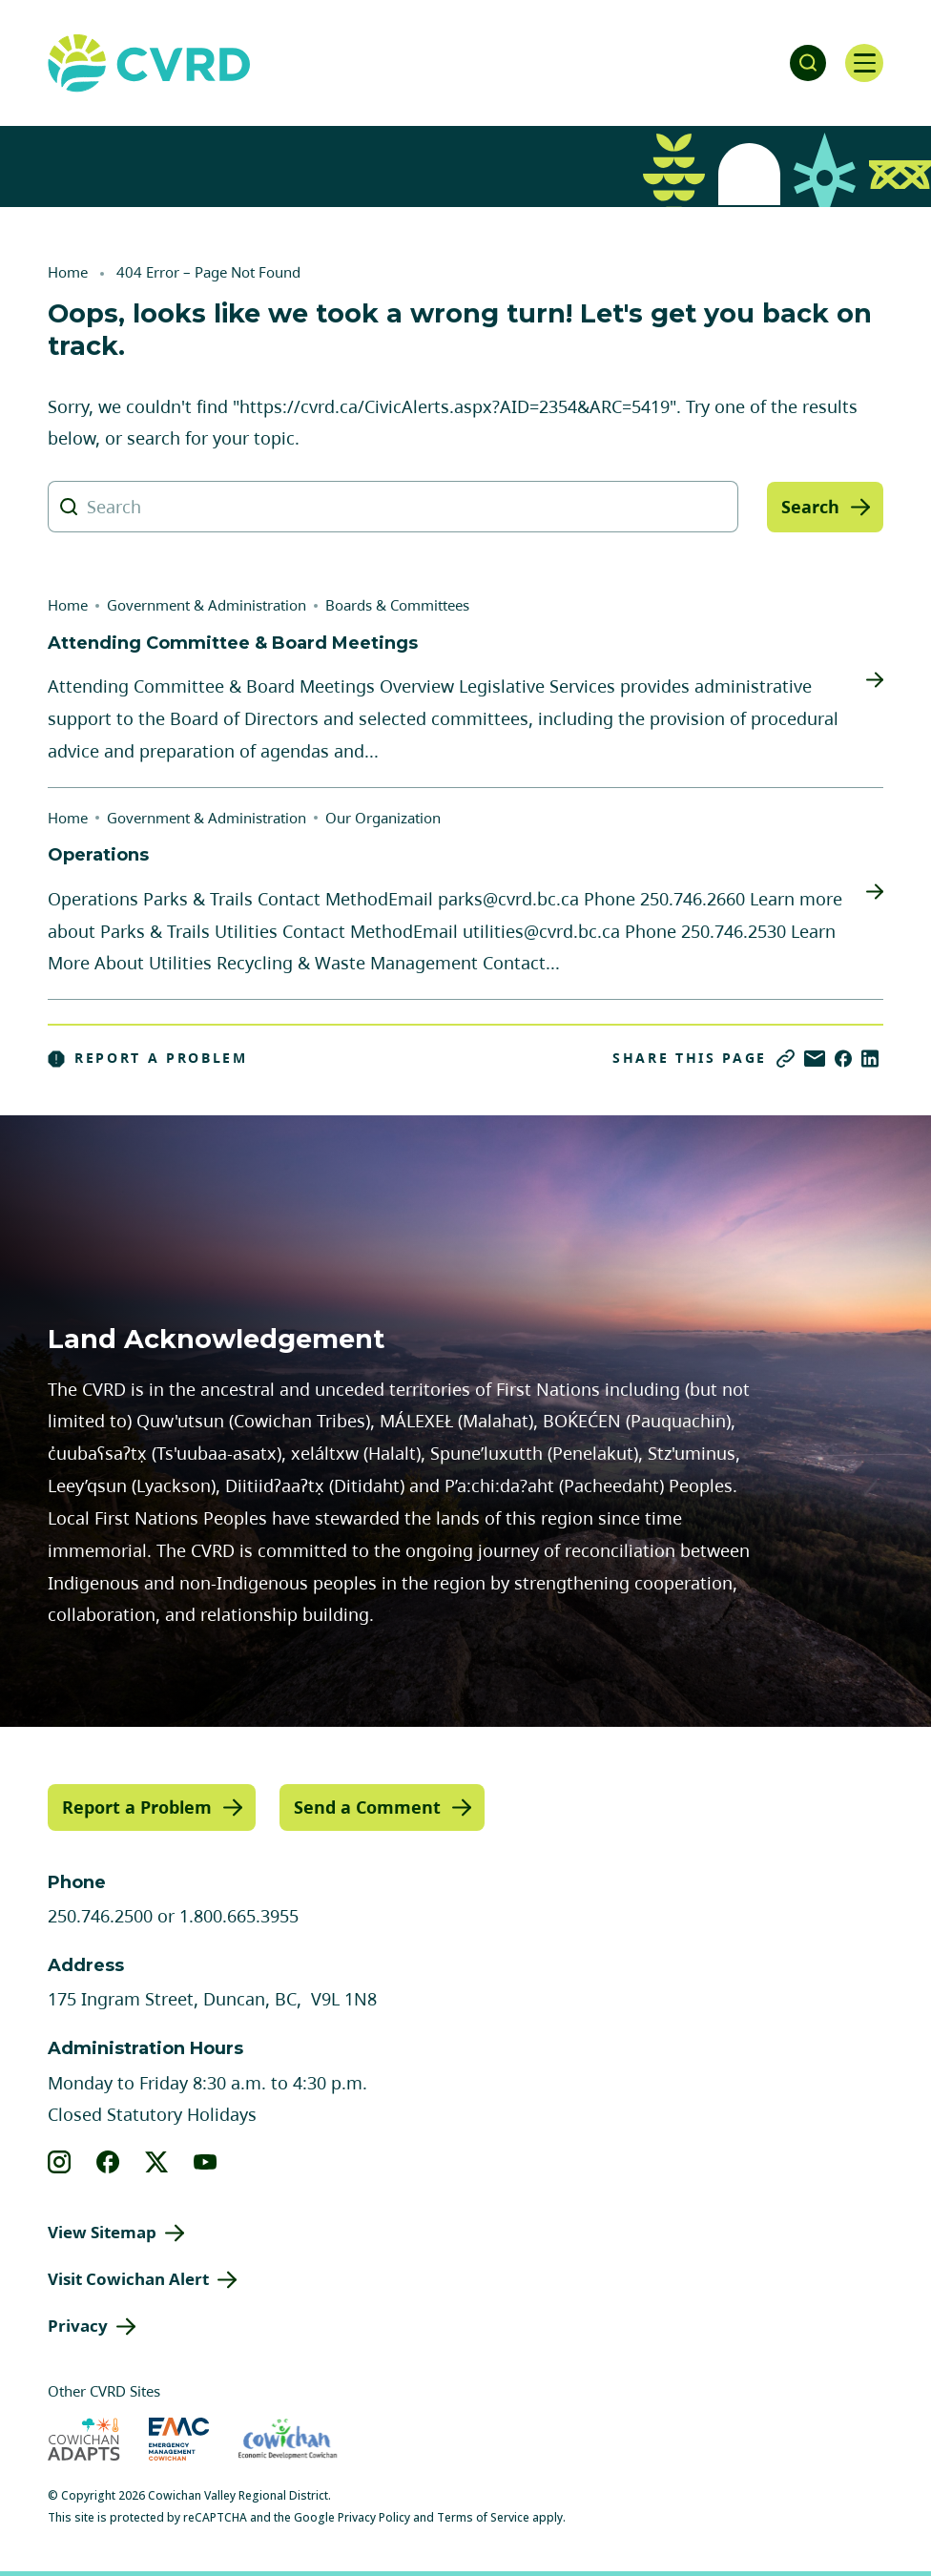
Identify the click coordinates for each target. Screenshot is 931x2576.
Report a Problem (148, 1058)
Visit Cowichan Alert (128, 2279)
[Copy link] (785, 1058)
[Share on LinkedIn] (870, 1058)
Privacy (78, 2326)
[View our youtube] (205, 2161)
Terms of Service (483, 2516)
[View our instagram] (60, 2161)
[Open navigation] (864, 63)
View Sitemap (102, 2232)
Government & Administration (206, 604)
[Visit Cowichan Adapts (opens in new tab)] (84, 2438)
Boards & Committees (397, 604)
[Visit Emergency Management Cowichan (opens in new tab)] (179, 2438)
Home (68, 271)
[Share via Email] (814, 1058)
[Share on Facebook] (843, 1058)
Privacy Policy (374, 2516)
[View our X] (157, 2161)
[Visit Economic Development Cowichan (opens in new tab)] (288, 2438)
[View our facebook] (108, 2161)
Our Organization (383, 817)
